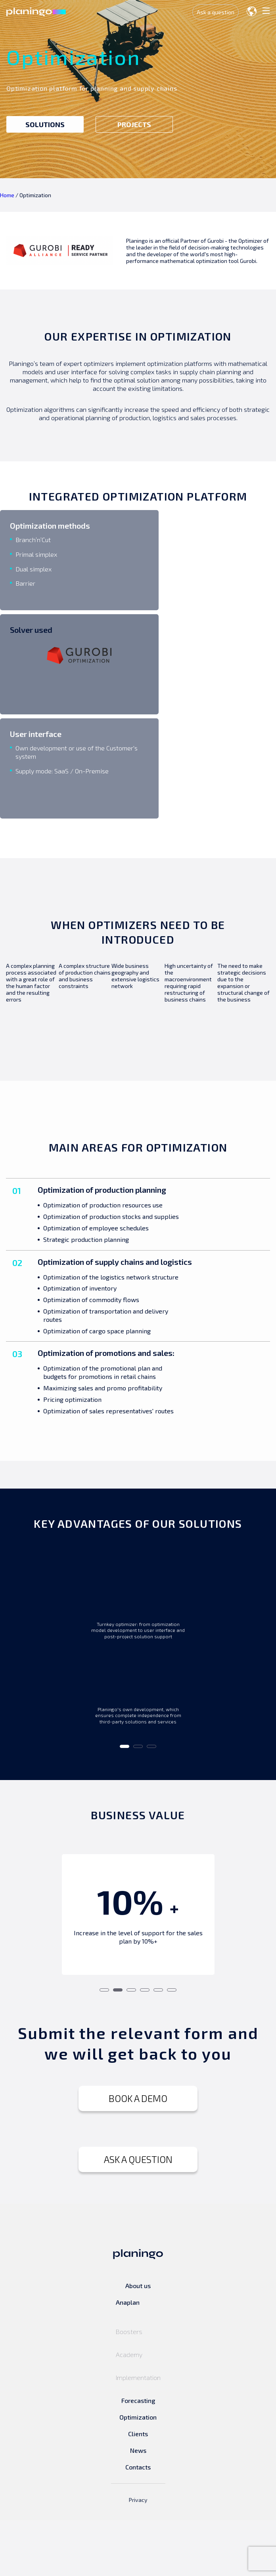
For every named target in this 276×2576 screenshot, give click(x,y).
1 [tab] (124, 1805)
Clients (138, 2489)
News (138, 2506)
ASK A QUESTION (138, 2215)
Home (7, 195)
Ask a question (213, 12)
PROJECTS (134, 124)
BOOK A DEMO (138, 2154)
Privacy (138, 2555)
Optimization (138, 2473)
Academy (129, 2410)
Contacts (138, 2522)
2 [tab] (138, 1805)
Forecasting (138, 2456)
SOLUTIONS (45, 124)
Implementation (138, 2433)
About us (138, 2341)
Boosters (129, 2387)
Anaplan (128, 2358)
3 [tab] (151, 1805)
